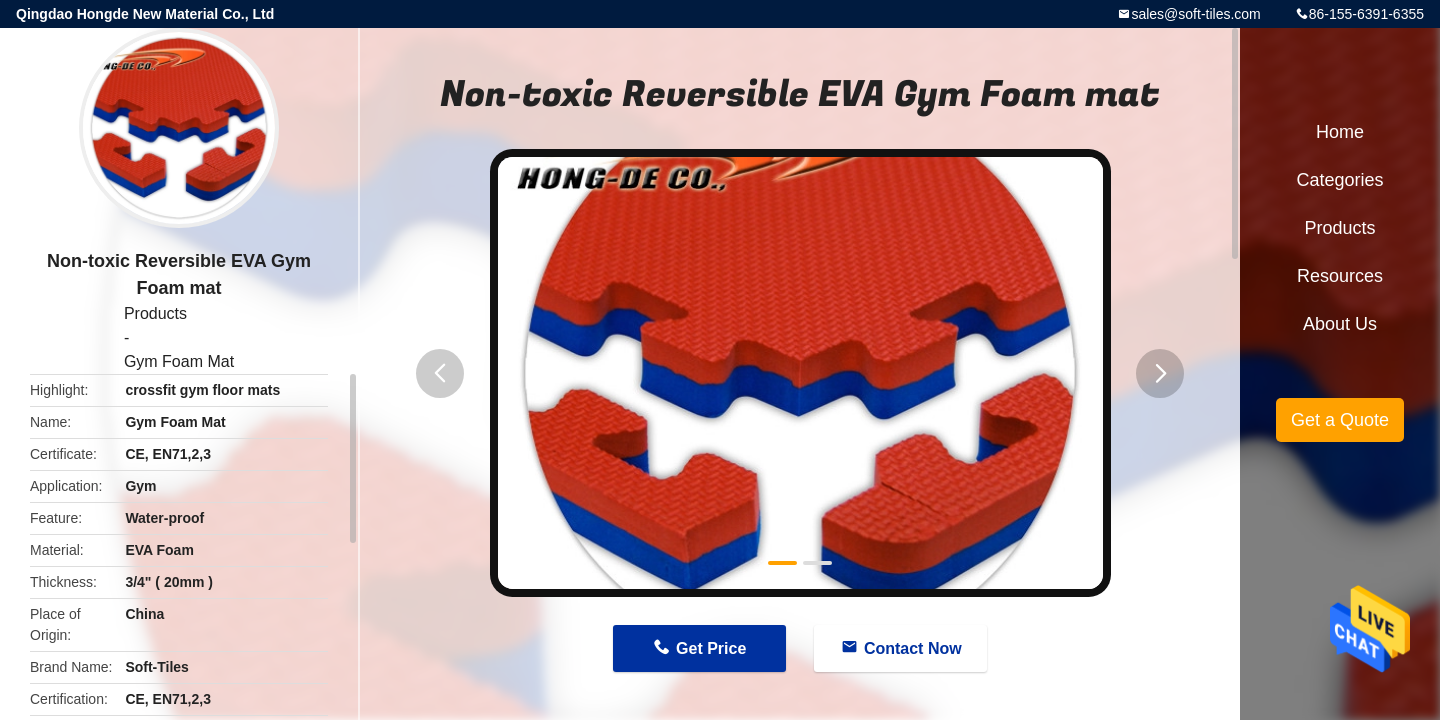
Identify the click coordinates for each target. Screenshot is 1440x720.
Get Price (711, 648)
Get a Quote (1340, 420)
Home (1340, 132)
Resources (1340, 276)
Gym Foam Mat (179, 361)
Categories (1339, 180)
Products (155, 313)
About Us (1340, 324)
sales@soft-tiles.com (1195, 14)
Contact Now (913, 648)
